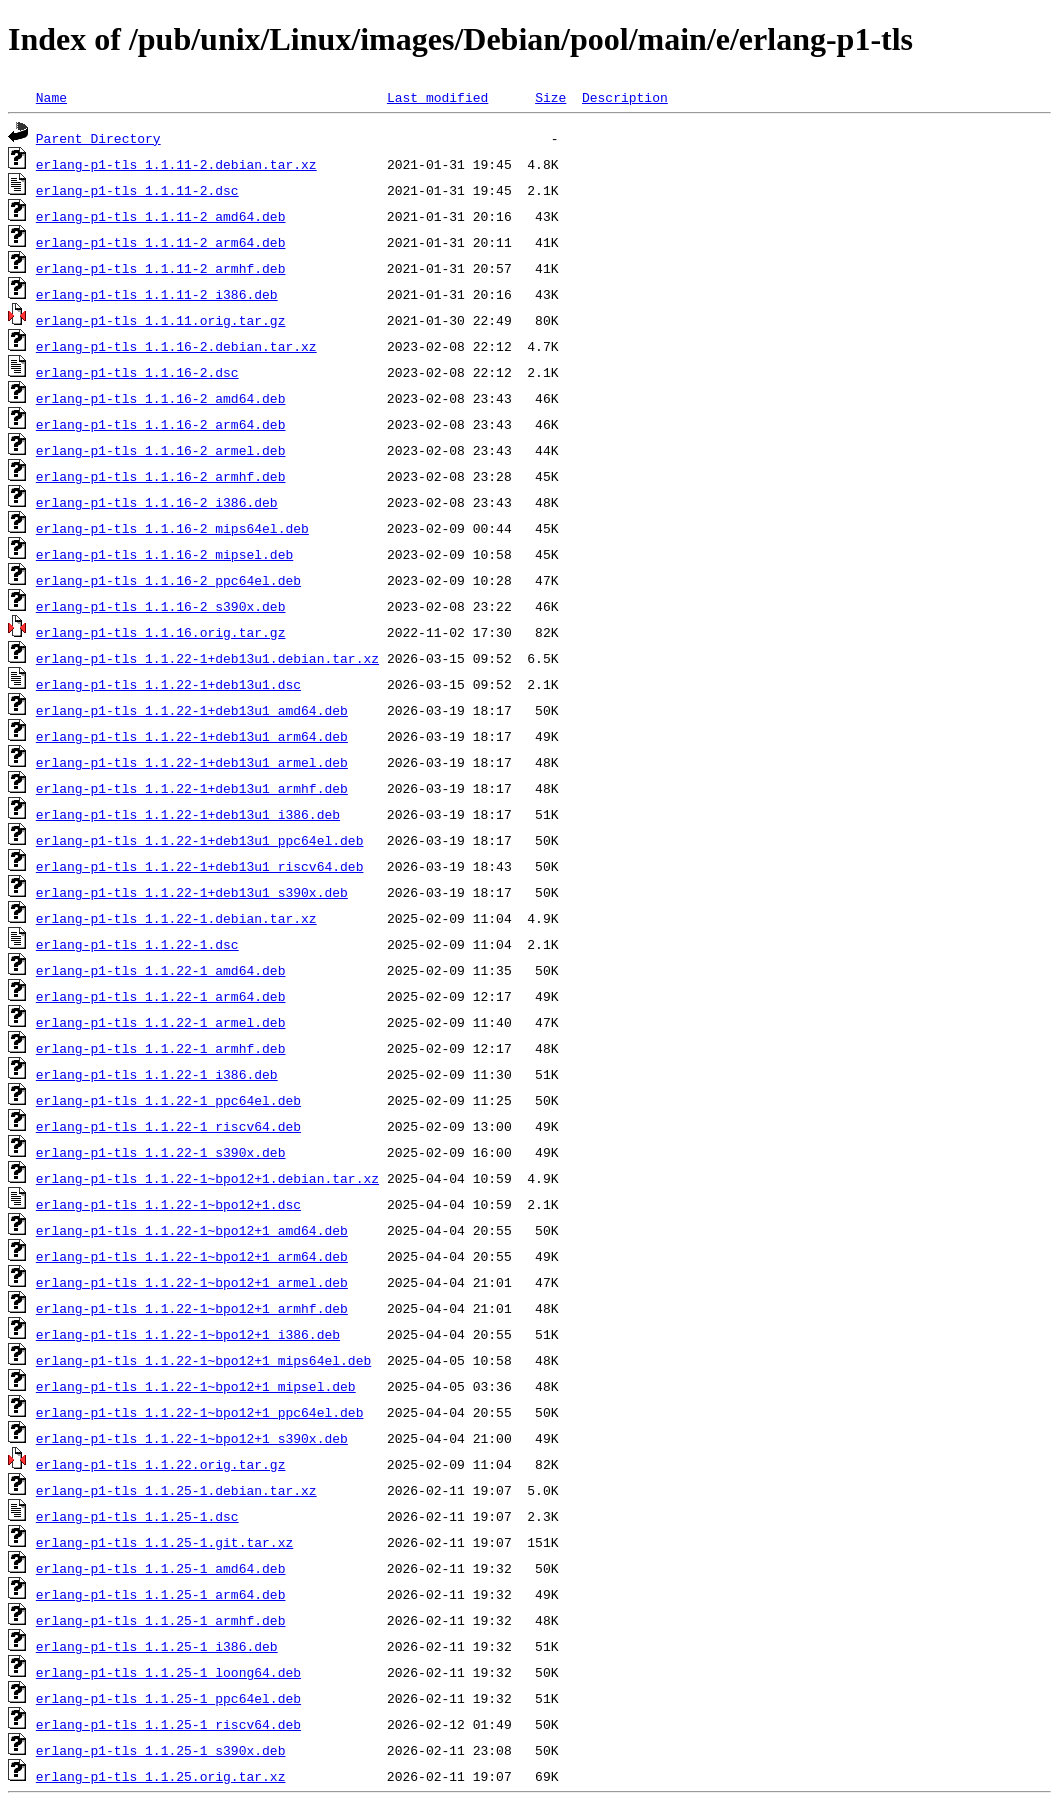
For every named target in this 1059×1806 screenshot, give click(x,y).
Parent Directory (98, 138)
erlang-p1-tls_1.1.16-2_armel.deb (161, 450)
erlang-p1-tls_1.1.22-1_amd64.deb (161, 970)
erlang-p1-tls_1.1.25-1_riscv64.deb (168, 1724)
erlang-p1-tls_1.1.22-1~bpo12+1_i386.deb (188, 1334)
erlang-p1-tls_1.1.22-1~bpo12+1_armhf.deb (192, 1308)
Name (51, 97)
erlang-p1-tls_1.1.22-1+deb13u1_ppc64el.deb (200, 840)
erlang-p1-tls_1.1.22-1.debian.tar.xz (176, 918)
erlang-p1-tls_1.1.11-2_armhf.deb (161, 268)
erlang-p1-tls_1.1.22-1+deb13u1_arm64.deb (192, 736)
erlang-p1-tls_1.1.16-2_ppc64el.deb (168, 580)
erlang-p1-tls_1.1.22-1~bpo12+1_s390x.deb (192, 1438)
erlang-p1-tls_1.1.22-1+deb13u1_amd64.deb (192, 710)
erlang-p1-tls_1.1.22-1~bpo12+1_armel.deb (192, 1282)
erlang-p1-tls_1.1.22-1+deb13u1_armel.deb (192, 762)
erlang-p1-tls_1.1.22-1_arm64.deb (161, 996)
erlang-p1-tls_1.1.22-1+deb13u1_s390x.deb (192, 892)
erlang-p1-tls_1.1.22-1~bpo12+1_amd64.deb (192, 1230)
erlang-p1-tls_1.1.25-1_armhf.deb (161, 1620)
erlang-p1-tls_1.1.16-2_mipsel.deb (164, 554)
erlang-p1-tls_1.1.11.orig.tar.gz (161, 320)
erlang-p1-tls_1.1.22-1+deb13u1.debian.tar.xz (207, 658)
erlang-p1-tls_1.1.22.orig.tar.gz (161, 1464)
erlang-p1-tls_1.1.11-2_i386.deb (157, 294)
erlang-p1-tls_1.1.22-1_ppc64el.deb (168, 1100)
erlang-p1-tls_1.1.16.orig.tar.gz (161, 632)
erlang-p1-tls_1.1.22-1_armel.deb (161, 1022)
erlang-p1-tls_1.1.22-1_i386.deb (157, 1074)
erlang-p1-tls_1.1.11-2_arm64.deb (161, 242)
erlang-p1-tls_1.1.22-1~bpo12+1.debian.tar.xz (207, 1178)
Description (625, 97)
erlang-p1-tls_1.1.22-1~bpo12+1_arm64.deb (192, 1256)
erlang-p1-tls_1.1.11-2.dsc (137, 190)
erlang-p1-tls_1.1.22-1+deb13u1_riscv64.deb (200, 866)
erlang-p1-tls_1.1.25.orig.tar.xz (161, 1776)
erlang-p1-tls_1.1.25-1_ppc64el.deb (168, 1698)
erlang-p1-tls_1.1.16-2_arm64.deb (161, 424)
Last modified (437, 97)
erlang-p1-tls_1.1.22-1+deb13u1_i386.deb (188, 814)
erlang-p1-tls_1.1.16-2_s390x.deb (161, 606)
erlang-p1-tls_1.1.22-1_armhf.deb (161, 1048)
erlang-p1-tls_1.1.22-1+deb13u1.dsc (168, 684)
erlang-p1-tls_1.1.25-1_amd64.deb (161, 1568)
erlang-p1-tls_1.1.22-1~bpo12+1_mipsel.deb (196, 1386)
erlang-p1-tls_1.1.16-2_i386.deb (157, 502)
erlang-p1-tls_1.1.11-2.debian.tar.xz (176, 164)
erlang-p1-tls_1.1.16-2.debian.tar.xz (176, 346)
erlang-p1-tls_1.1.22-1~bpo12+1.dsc (168, 1204)
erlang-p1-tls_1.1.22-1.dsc (137, 944)
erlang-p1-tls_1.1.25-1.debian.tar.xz (176, 1490)
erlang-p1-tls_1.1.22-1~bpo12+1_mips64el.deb (203, 1360)
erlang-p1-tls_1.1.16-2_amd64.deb (161, 398)
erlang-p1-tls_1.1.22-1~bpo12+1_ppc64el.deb (200, 1412)
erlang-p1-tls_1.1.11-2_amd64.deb (161, 216)
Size (550, 97)
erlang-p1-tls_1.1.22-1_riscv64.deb (168, 1126)
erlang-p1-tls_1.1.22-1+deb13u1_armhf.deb (192, 788)
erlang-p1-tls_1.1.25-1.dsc (137, 1516)
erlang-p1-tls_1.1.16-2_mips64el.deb (172, 528)
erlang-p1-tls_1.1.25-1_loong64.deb (168, 1672)
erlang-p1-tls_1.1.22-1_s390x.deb (161, 1152)
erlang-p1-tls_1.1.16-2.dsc (137, 372)
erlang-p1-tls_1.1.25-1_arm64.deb (161, 1594)
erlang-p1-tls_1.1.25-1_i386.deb (157, 1646)
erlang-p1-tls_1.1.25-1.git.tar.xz (164, 1542)
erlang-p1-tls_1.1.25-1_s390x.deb (161, 1750)
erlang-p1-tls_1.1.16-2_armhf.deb (161, 476)
